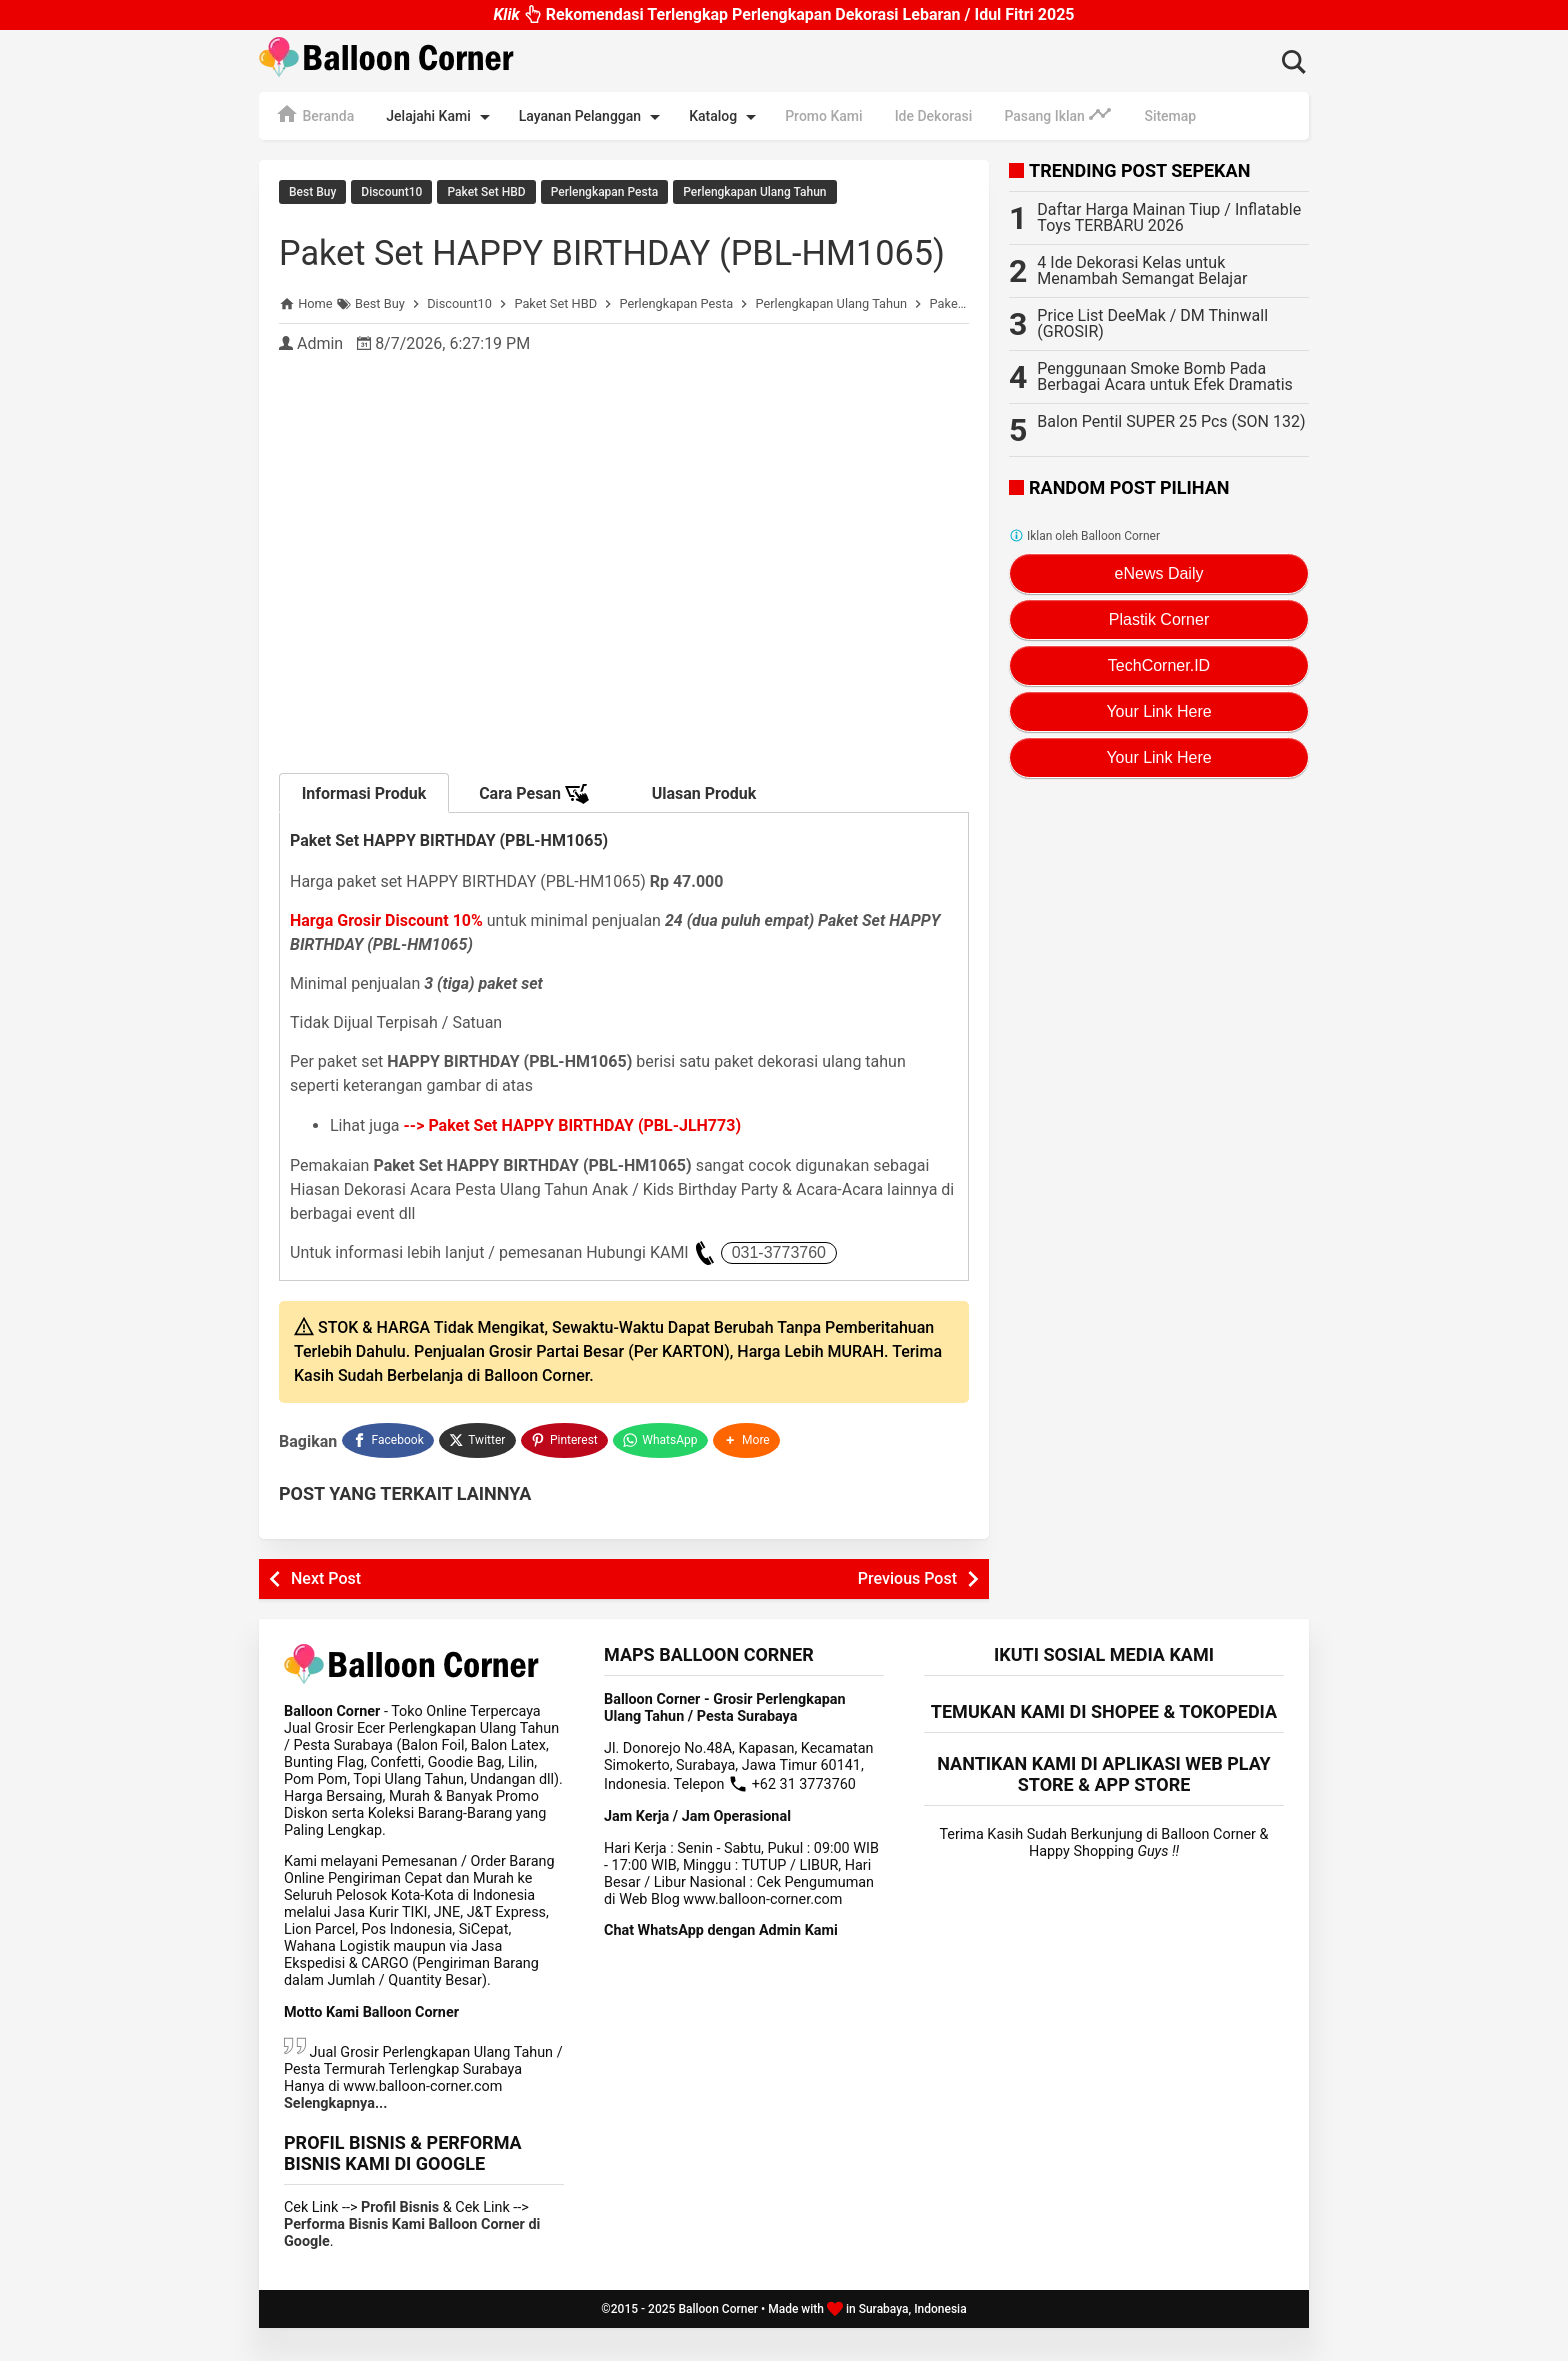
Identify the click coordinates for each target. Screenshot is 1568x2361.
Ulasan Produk (704, 831)
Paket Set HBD (486, 192)
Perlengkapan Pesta (604, 192)
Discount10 (391, 192)
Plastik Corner (1159, 619)
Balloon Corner (718, 2342)
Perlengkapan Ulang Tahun (754, 192)
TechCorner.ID (1159, 665)
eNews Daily (1159, 573)
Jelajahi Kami (441, 117)
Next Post (326, 1611)
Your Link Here (1158, 711)
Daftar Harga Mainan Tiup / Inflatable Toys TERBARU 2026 (1169, 217)
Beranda (314, 114)
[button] (749, 1476)
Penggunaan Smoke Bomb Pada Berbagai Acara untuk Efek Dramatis (1165, 376)
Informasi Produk (364, 831)
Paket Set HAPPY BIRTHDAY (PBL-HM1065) (584, 267)
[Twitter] (478, 1476)
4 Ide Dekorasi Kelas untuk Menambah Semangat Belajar (1142, 270)
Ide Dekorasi (934, 116)
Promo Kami (823, 116)
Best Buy (312, 192)
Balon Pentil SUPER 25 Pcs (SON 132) (1171, 421)
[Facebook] (388, 1476)
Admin (320, 381)
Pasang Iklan (1058, 114)
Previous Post (907, 1611)
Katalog (726, 117)
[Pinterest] (566, 1476)
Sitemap (1170, 116)
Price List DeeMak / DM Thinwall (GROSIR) (1152, 323)
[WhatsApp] (662, 1476)
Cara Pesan (534, 832)
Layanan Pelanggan (593, 117)
